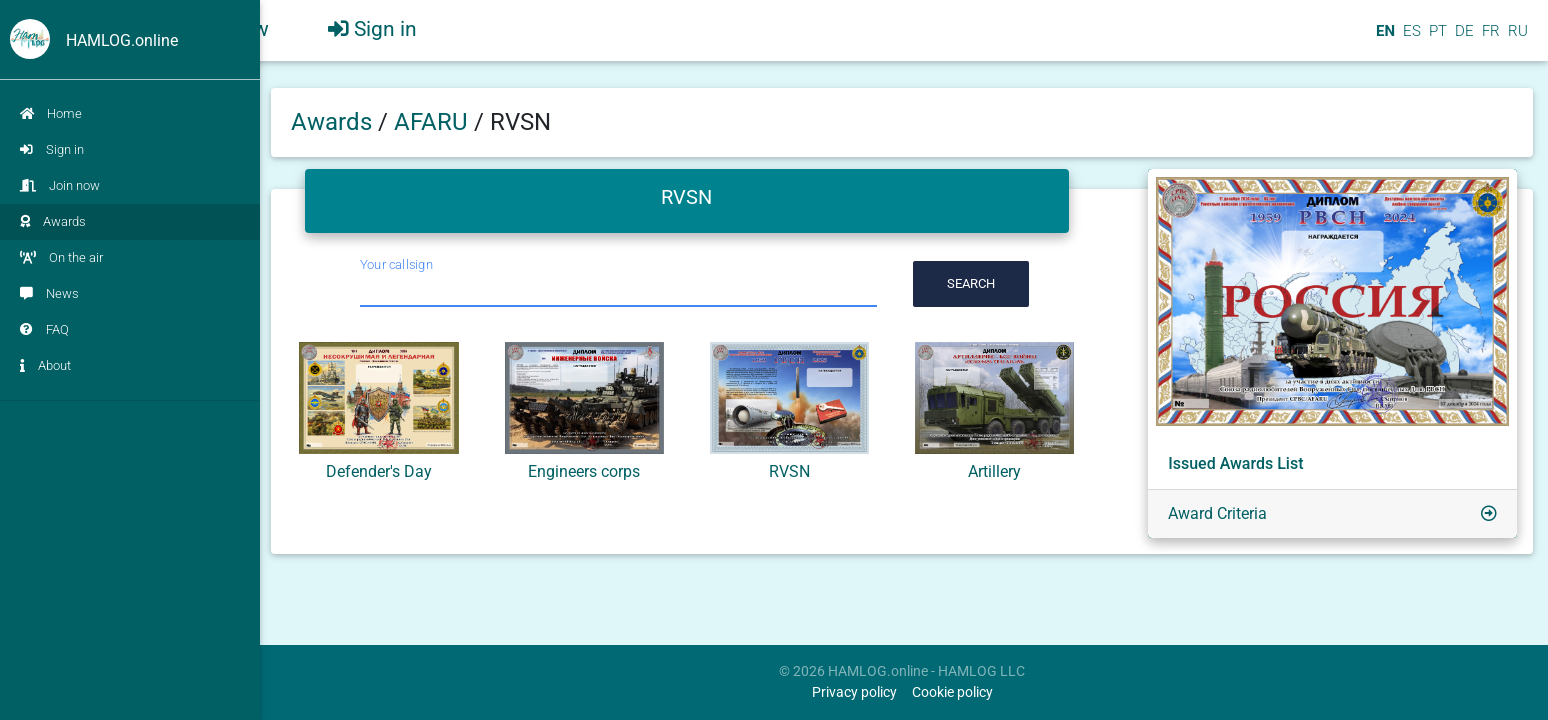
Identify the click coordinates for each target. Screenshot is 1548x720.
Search (971, 283)
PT (1436, 39)
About (45, 365)
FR (1489, 39)
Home (51, 113)
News (49, 293)
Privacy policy (854, 692)
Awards (53, 221)
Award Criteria (1217, 513)
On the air (61, 257)
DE (1462, 39)
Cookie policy (952, 692)
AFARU (434, 122)
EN (1383, 39)
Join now (60, 185)
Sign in (52, 149)
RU (1518, 39)
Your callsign (396, 264)
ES (1410, 39)
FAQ (44, 329)
